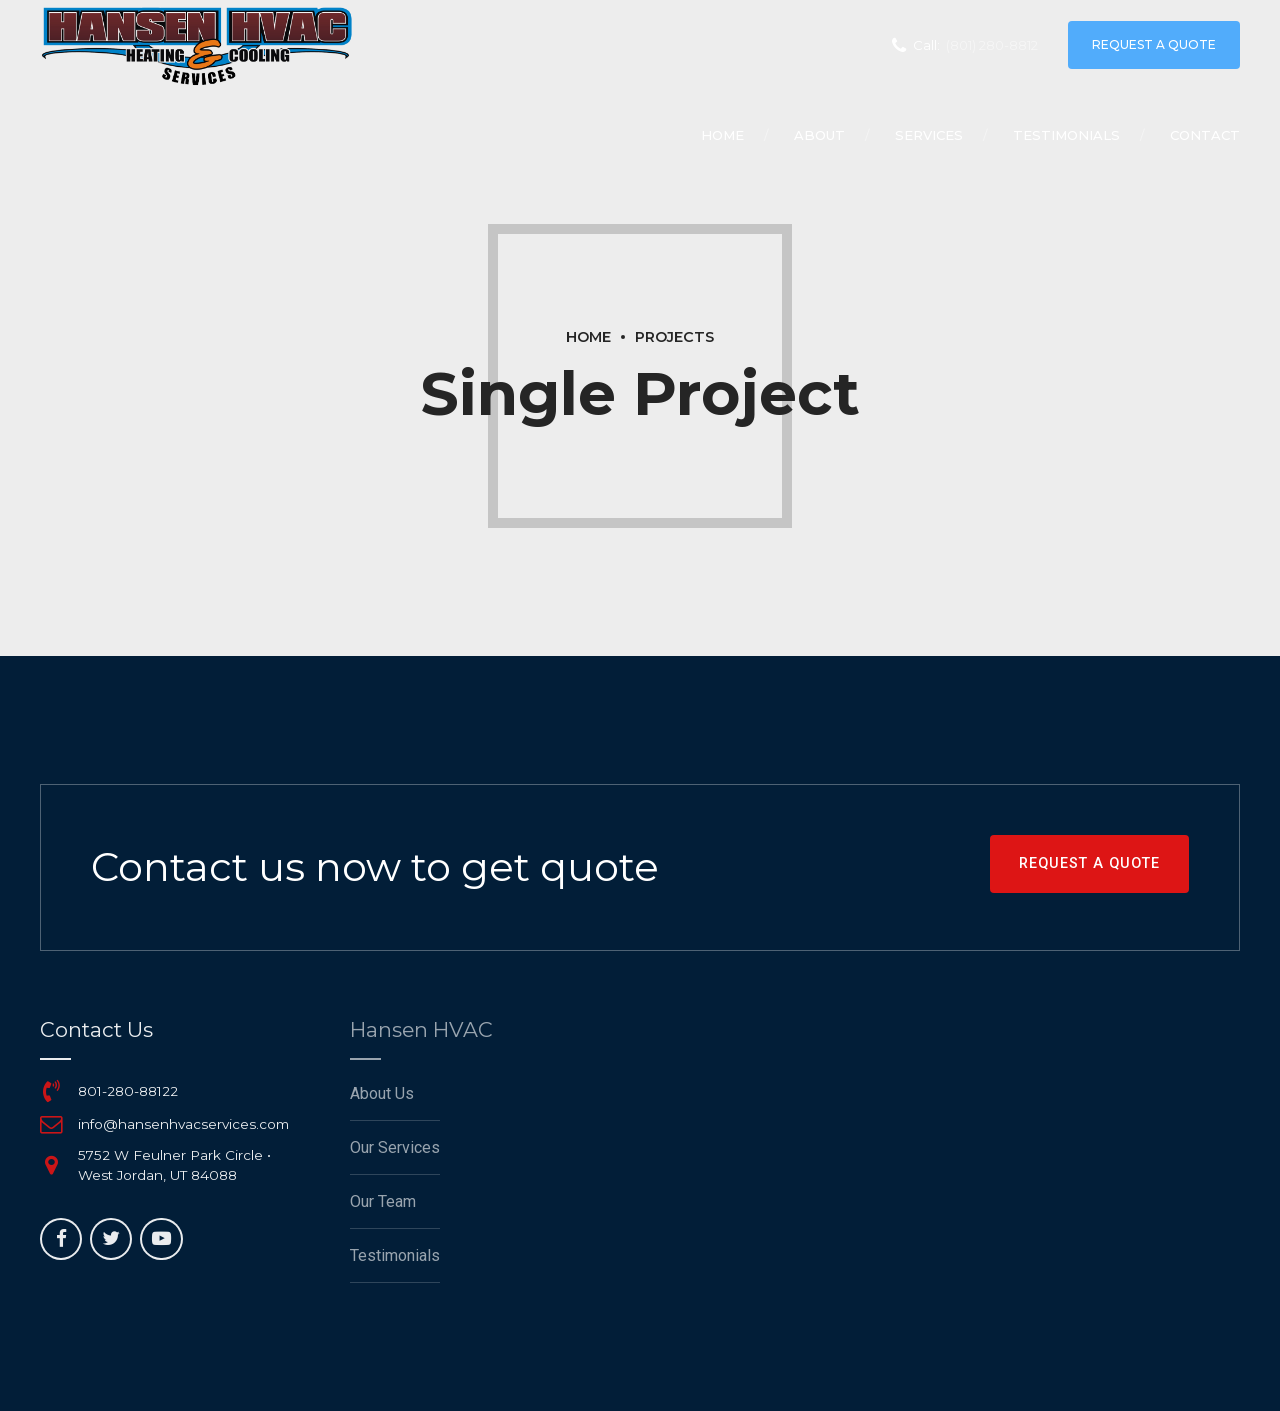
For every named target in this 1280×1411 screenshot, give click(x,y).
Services (929, 135)
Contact (1205, 135)
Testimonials (1066, 135)
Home (722, 135)
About (819, 135)
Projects (674, 337)
